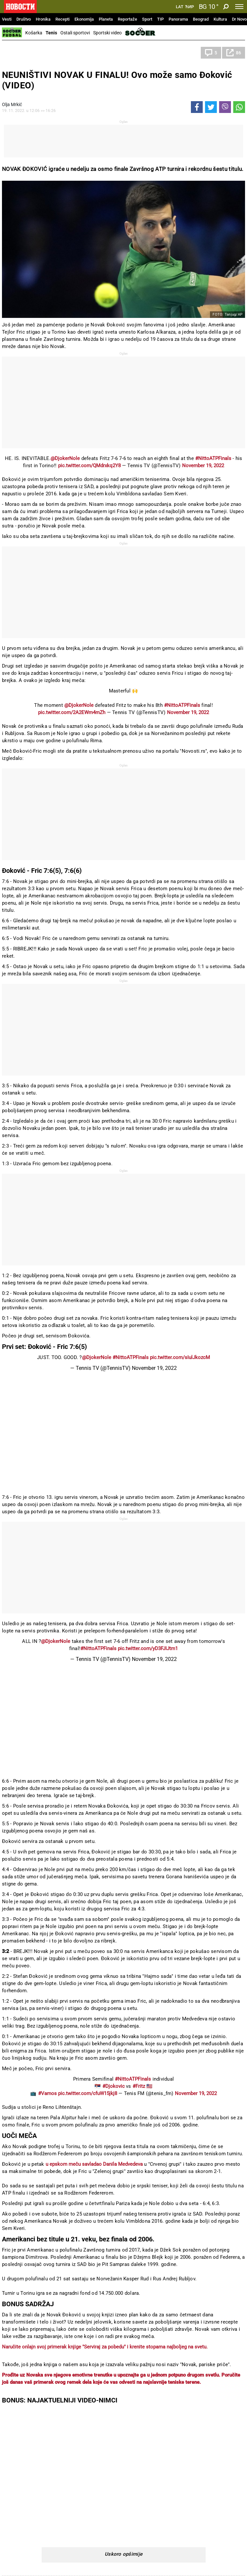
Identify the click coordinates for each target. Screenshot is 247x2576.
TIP (160, 19)
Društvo (23, 19)
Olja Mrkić (12, 104)
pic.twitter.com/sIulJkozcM (180, 1357)
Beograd (201, 19)
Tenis (51, 32)
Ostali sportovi (75, 32)
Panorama (178, 19)
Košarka (33, 32)
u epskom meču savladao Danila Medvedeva (94, 2164)
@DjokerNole (65, 458)
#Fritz (139, 2086)
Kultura (220, 19)
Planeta (106, 19)
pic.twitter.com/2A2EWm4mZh (71, 712)
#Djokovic (113, 2086)
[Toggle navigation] (239, 6)
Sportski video (107, 32)
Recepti (62, 19)
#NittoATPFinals (213, 458)
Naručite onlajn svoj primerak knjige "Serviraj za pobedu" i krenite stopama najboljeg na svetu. (105, 2347)
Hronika (43, 19)
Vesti (6, 19)
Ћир (189, 7)
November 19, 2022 (203, 466)
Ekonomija (84, 19)
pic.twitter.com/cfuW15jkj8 (87, 2093)
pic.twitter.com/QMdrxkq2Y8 (89, 466)
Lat (179, 7)
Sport (147, 19)
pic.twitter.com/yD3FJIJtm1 (148, 1648)
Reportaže (127, 19)
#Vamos (47, 2093)
